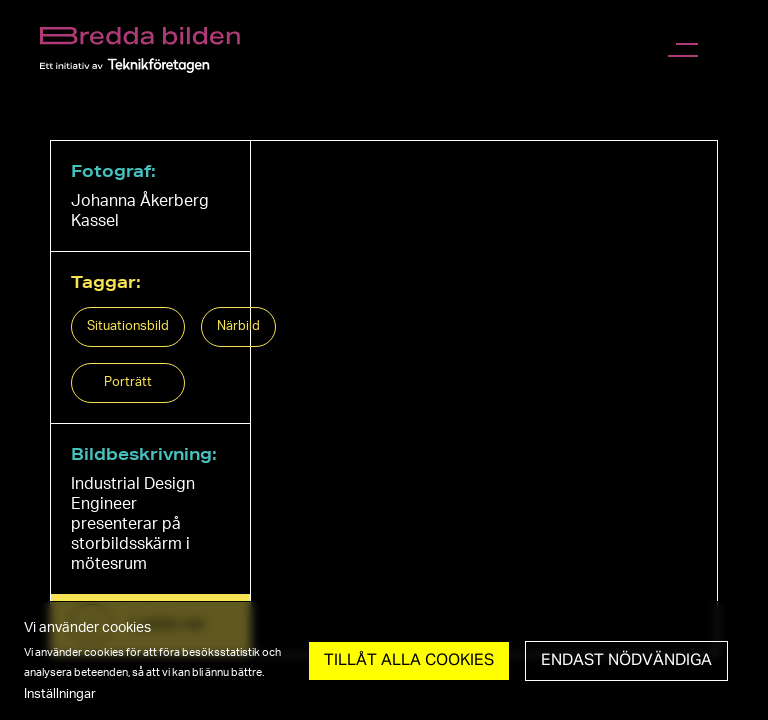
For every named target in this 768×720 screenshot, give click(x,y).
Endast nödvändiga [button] (626, 661)
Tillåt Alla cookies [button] (409, 661)
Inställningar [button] (60, 694)
